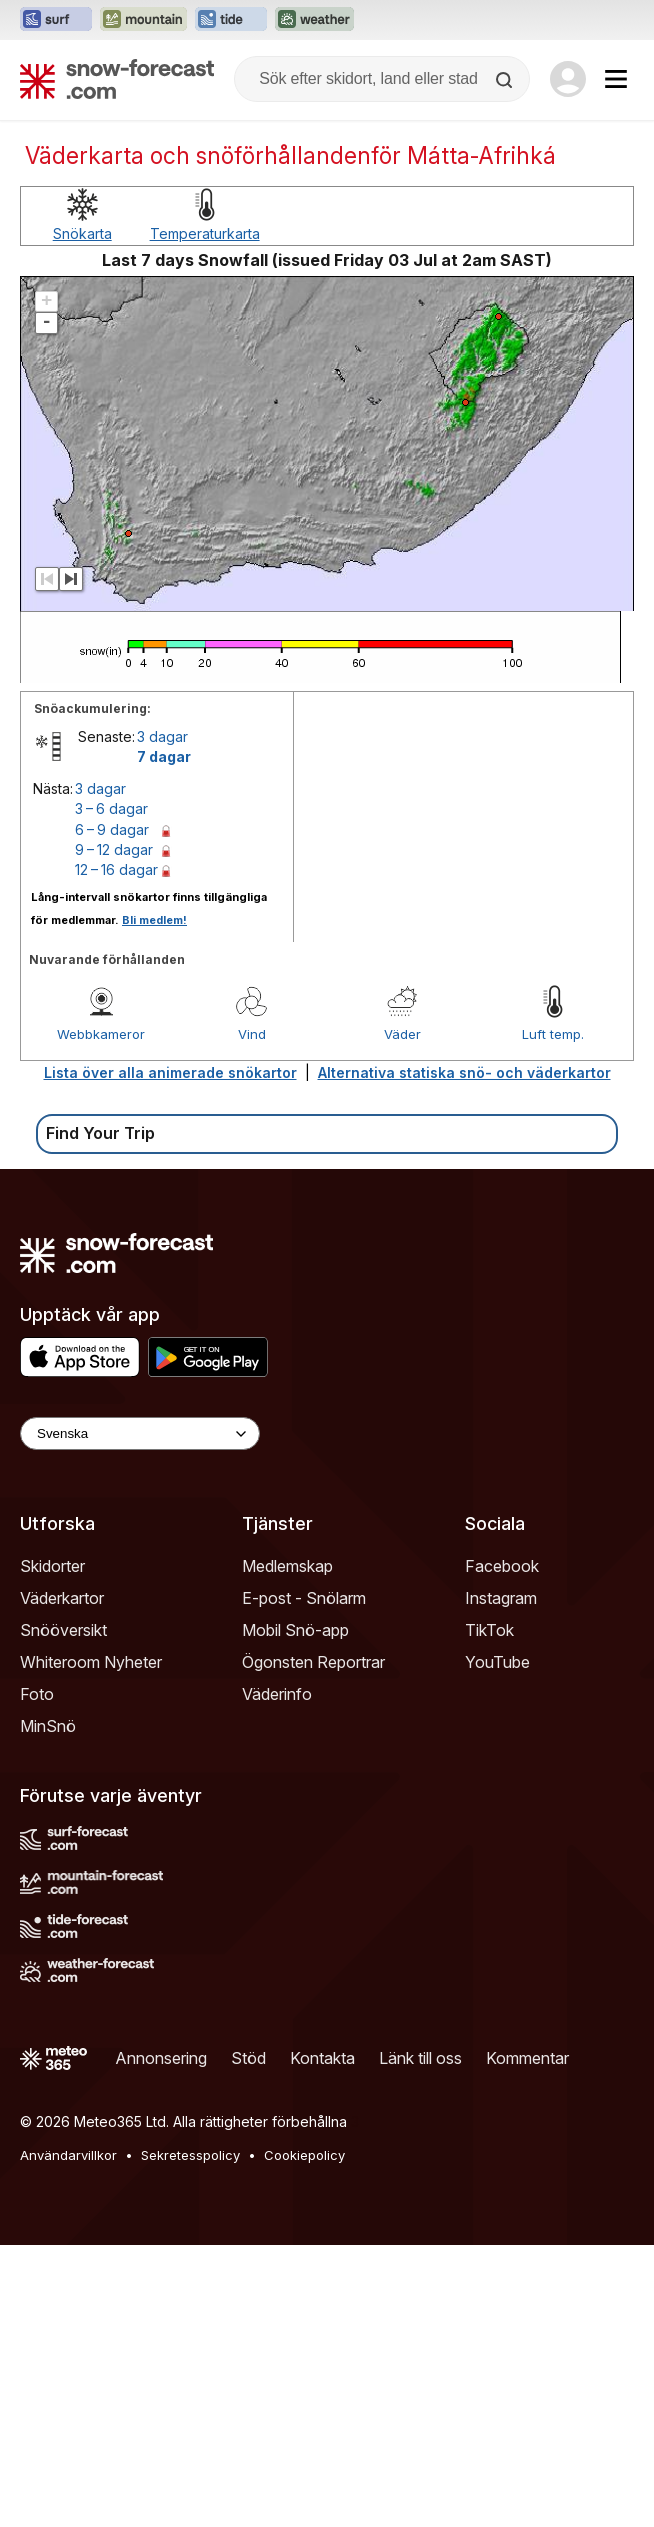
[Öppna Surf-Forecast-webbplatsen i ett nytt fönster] (56, 20)
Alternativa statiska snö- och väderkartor (464, 1072)
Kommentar (527, 2058)
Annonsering (161, 2058)
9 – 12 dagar (114, 849)
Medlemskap (287, 1566)
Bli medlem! (154, 920)
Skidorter (52, 1566)
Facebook (502, 1566)
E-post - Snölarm (304, 1598)
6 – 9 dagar (112, 829)
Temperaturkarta (205, 233)
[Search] (506, 80)
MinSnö (48, 1726)
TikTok (489, 1630)
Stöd (248, 2058)
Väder (402, 1034)
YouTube (497, 1662)
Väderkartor (62, 1598)
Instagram (501, 1598)
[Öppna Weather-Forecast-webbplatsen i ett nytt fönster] (314, 20)
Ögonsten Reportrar (313, 1662)
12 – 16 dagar (116, 869)
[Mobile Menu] (616, 79)
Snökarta (82, 233)
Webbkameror (101, 1034)
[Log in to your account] (568, 79)
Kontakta (322, 2058)
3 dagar (162, 736)
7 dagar (164, 756)
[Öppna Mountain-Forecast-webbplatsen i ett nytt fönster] (143, 20)
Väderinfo (277, 1694)
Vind (252, 1034)
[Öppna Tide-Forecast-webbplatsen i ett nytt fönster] (231, 20)
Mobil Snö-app (295, 1630)
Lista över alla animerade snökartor (170, 1072)
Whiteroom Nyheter (91, 1662)
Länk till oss (420, 2058)
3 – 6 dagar (111, 808)
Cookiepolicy (304, 2155)
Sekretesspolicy (190, 2155)
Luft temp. (553, 1034)
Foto (37, 1694)
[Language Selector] (140, 1433)
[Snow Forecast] (117, 79)
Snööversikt (63, 1630)
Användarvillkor (68, 2155)
